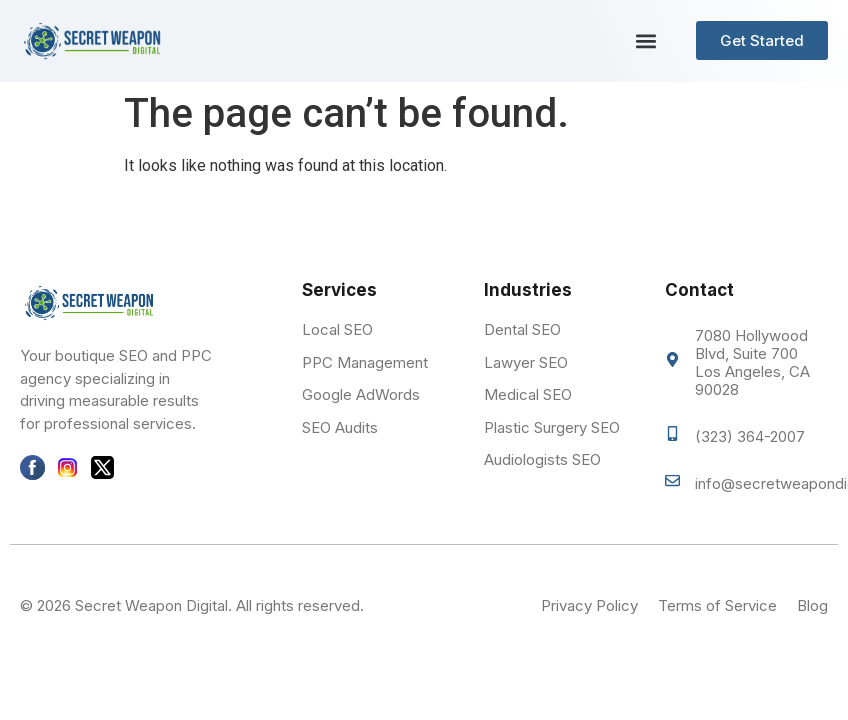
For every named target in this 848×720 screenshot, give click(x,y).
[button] (645, 40)
